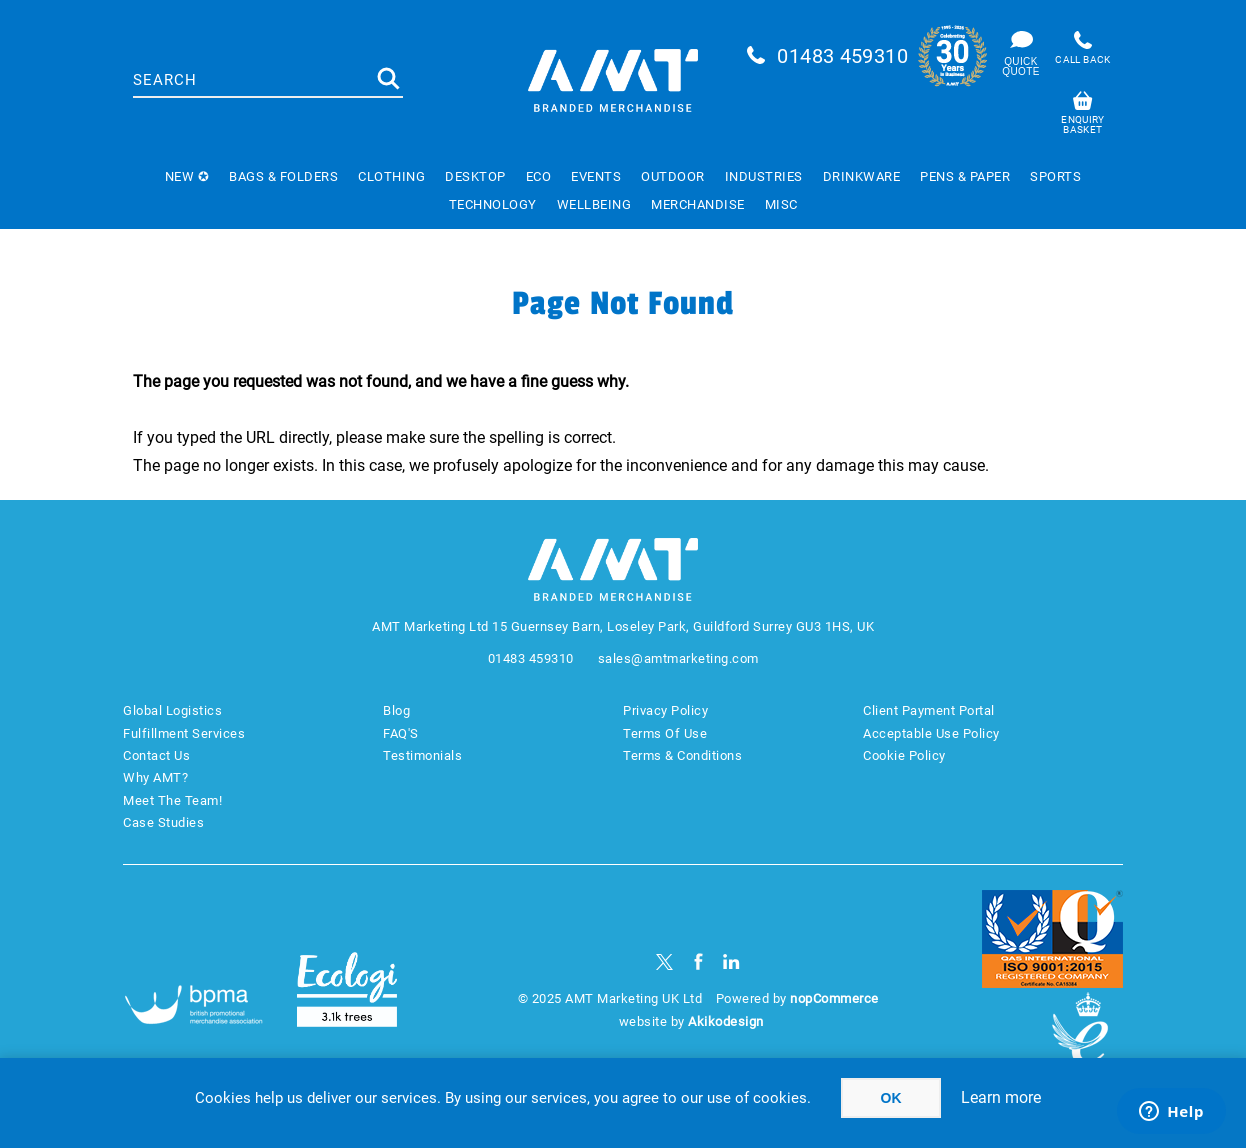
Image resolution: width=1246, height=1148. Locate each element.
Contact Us (156, 755)
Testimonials (422, 755)
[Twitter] (664, 961)
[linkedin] (731, 961)
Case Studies (163, 822)
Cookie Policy (904, 755)
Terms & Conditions (682, 755)
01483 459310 (842, 56)
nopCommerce (834, 998)
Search (388, 78)
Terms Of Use (665, 733)
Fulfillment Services (184, 733)
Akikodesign (726, 1021)
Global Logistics (172, 710)
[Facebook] (698, 961)
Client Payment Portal (929, 710)
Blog (396, 710)
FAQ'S (401, 733)
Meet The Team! (172, 800)
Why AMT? (155, 777)
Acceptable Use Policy (931, 733)
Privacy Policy (665, 710)
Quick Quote (1020, 66)
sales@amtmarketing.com (678, 658)
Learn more (1001, 1097)
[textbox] (253, 80)
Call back (1082, 59)
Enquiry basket (1083, 124)
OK (891, 1098)
